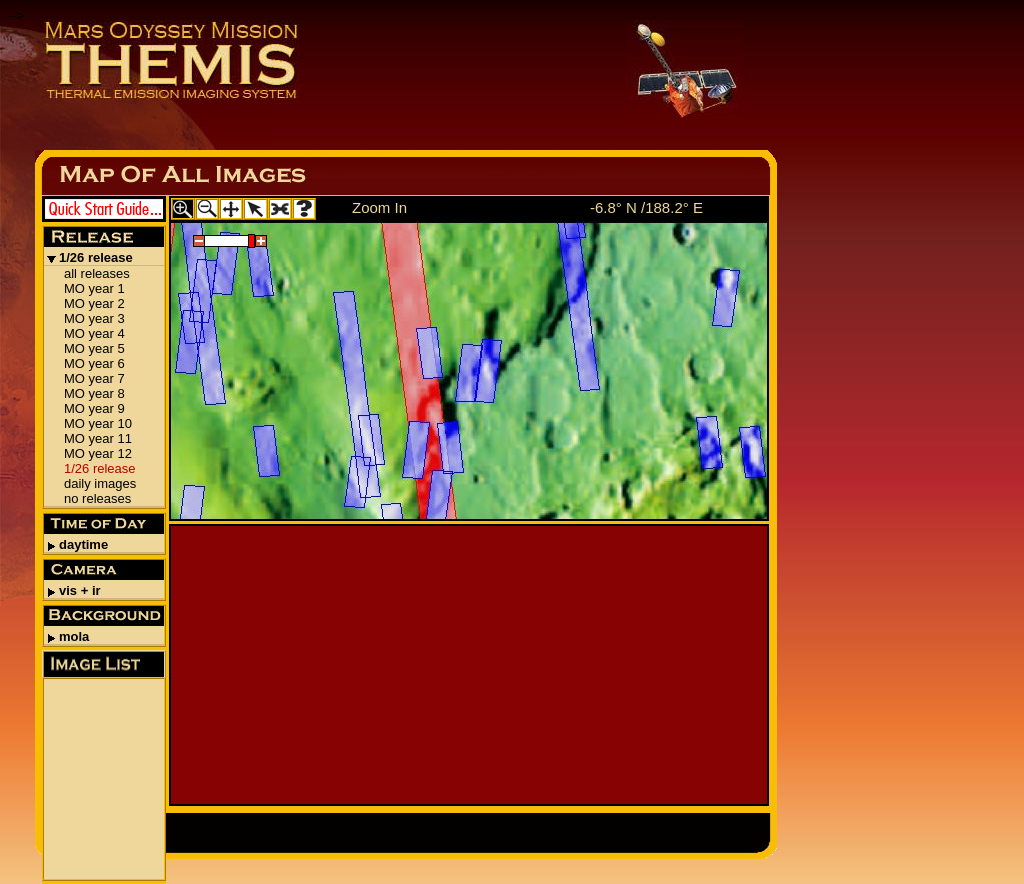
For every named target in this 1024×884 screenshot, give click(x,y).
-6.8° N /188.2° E (646, 207)
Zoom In (379, 207)
